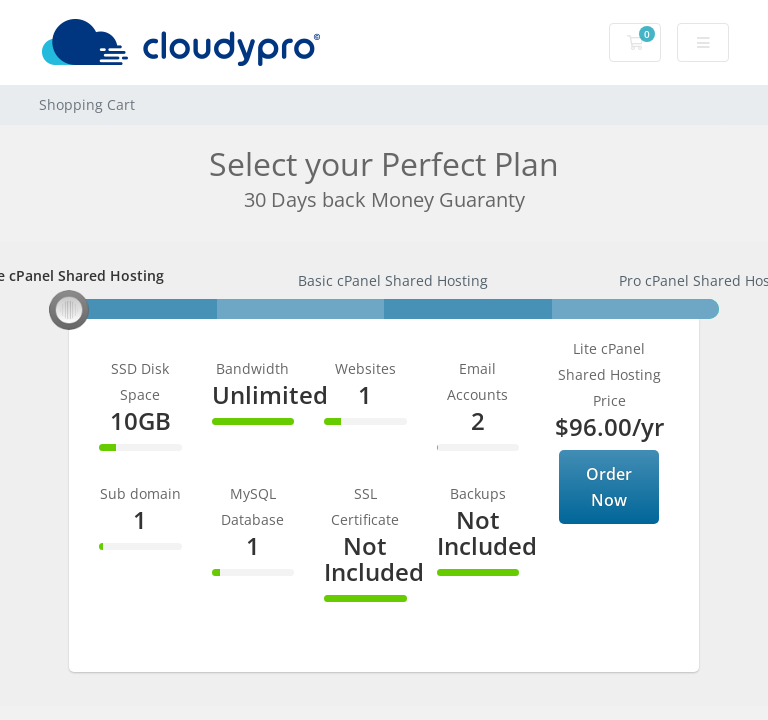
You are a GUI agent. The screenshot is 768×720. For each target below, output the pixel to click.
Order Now (609, 487)
